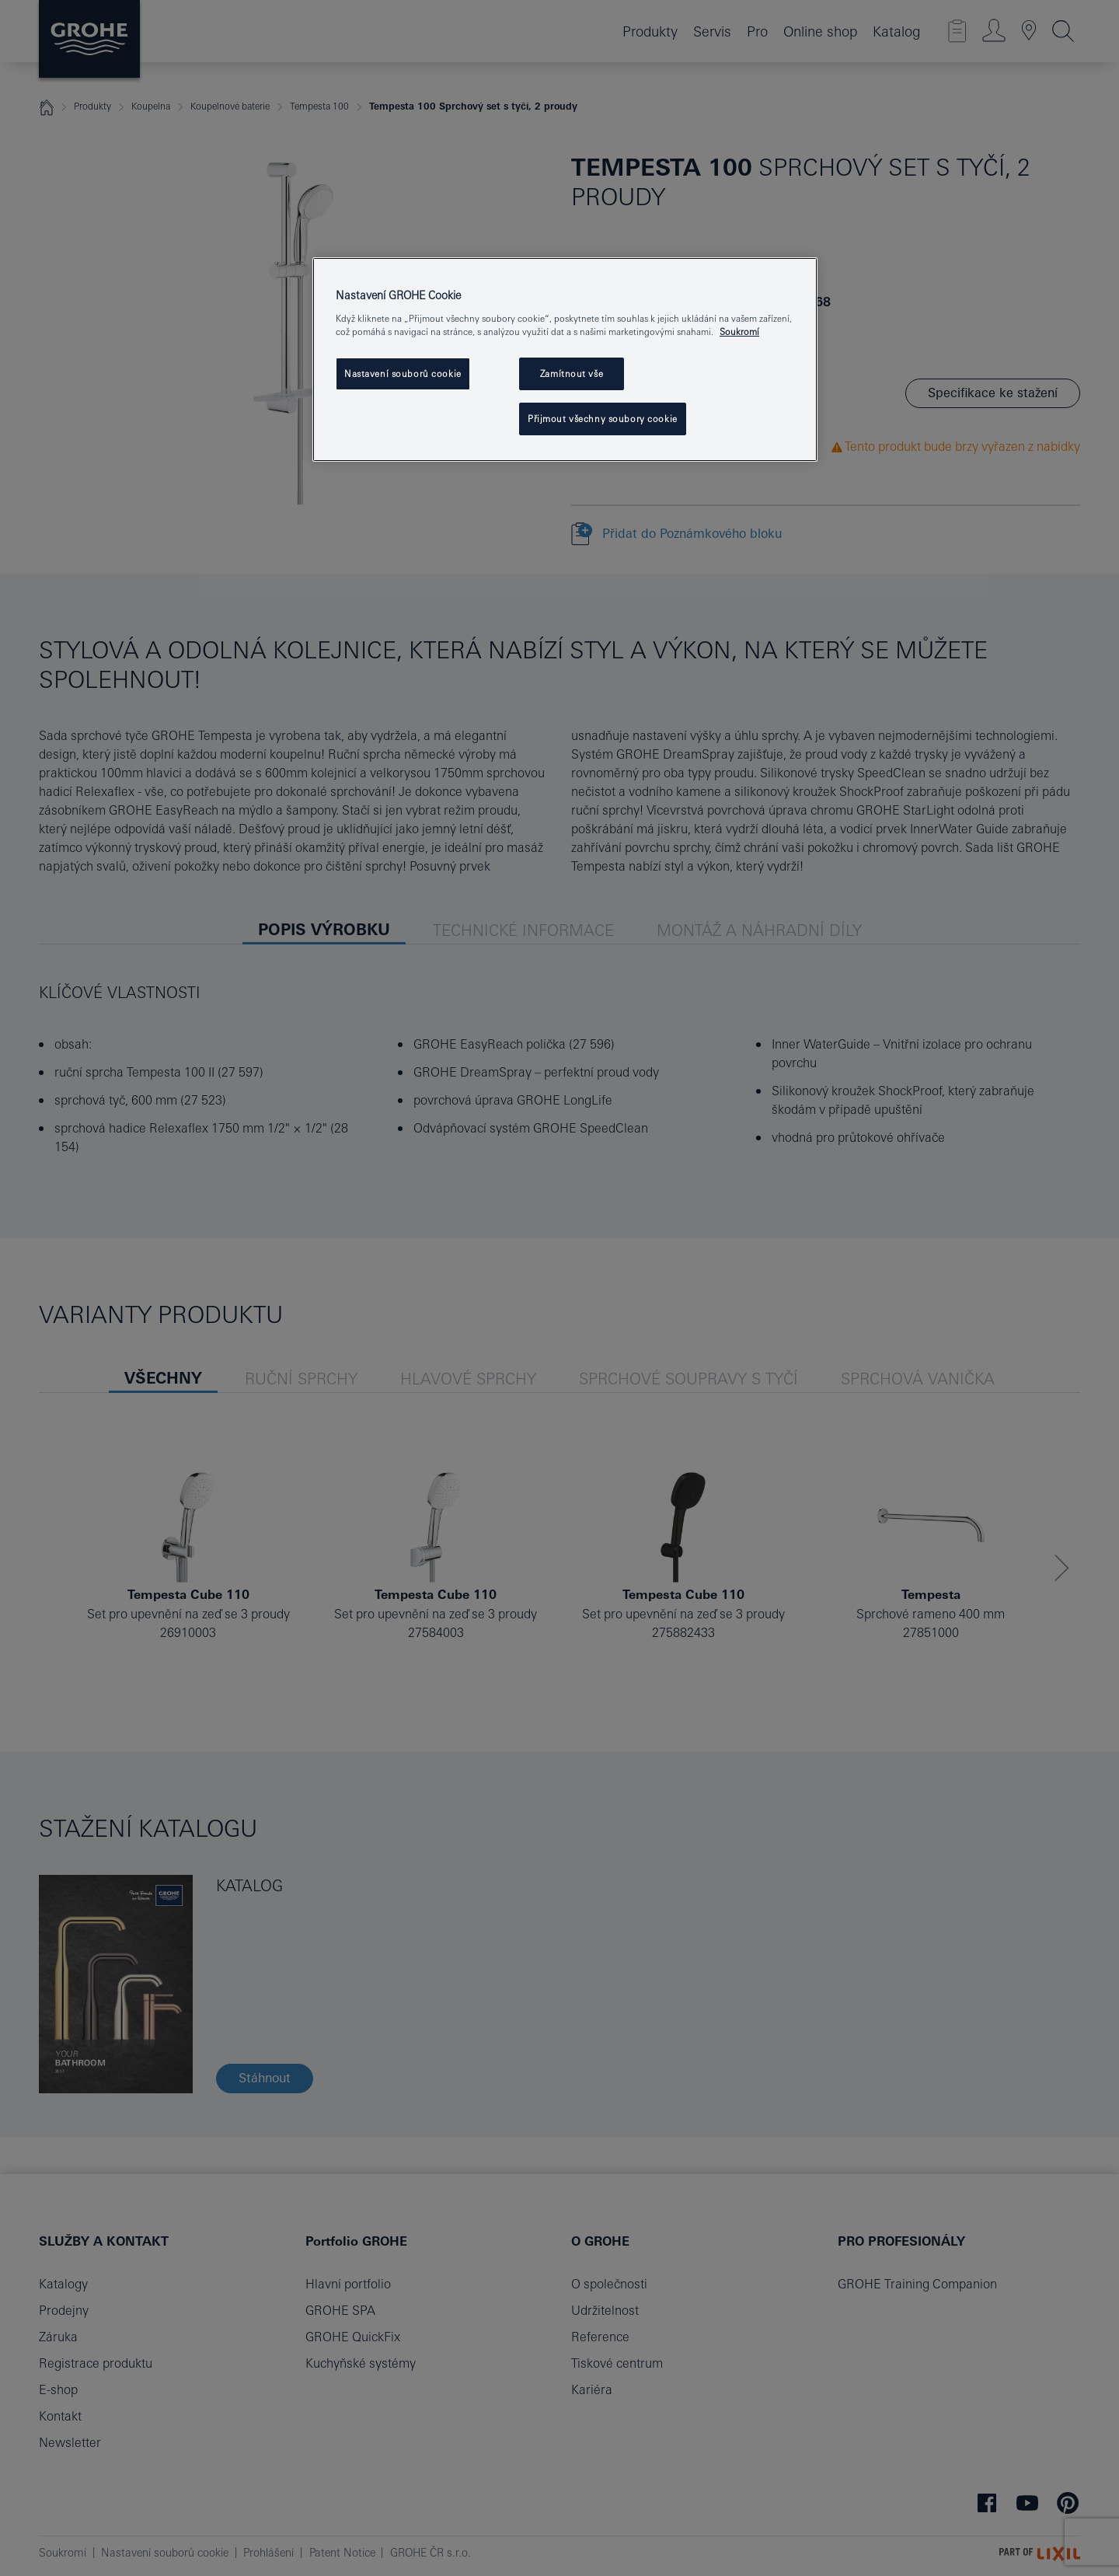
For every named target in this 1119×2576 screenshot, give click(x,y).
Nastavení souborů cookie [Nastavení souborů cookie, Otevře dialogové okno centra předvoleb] (403, 373)
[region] (564, 359)
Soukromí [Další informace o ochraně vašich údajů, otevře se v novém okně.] (739, 331)
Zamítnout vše (571, 373)
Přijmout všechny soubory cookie (603, 419)
